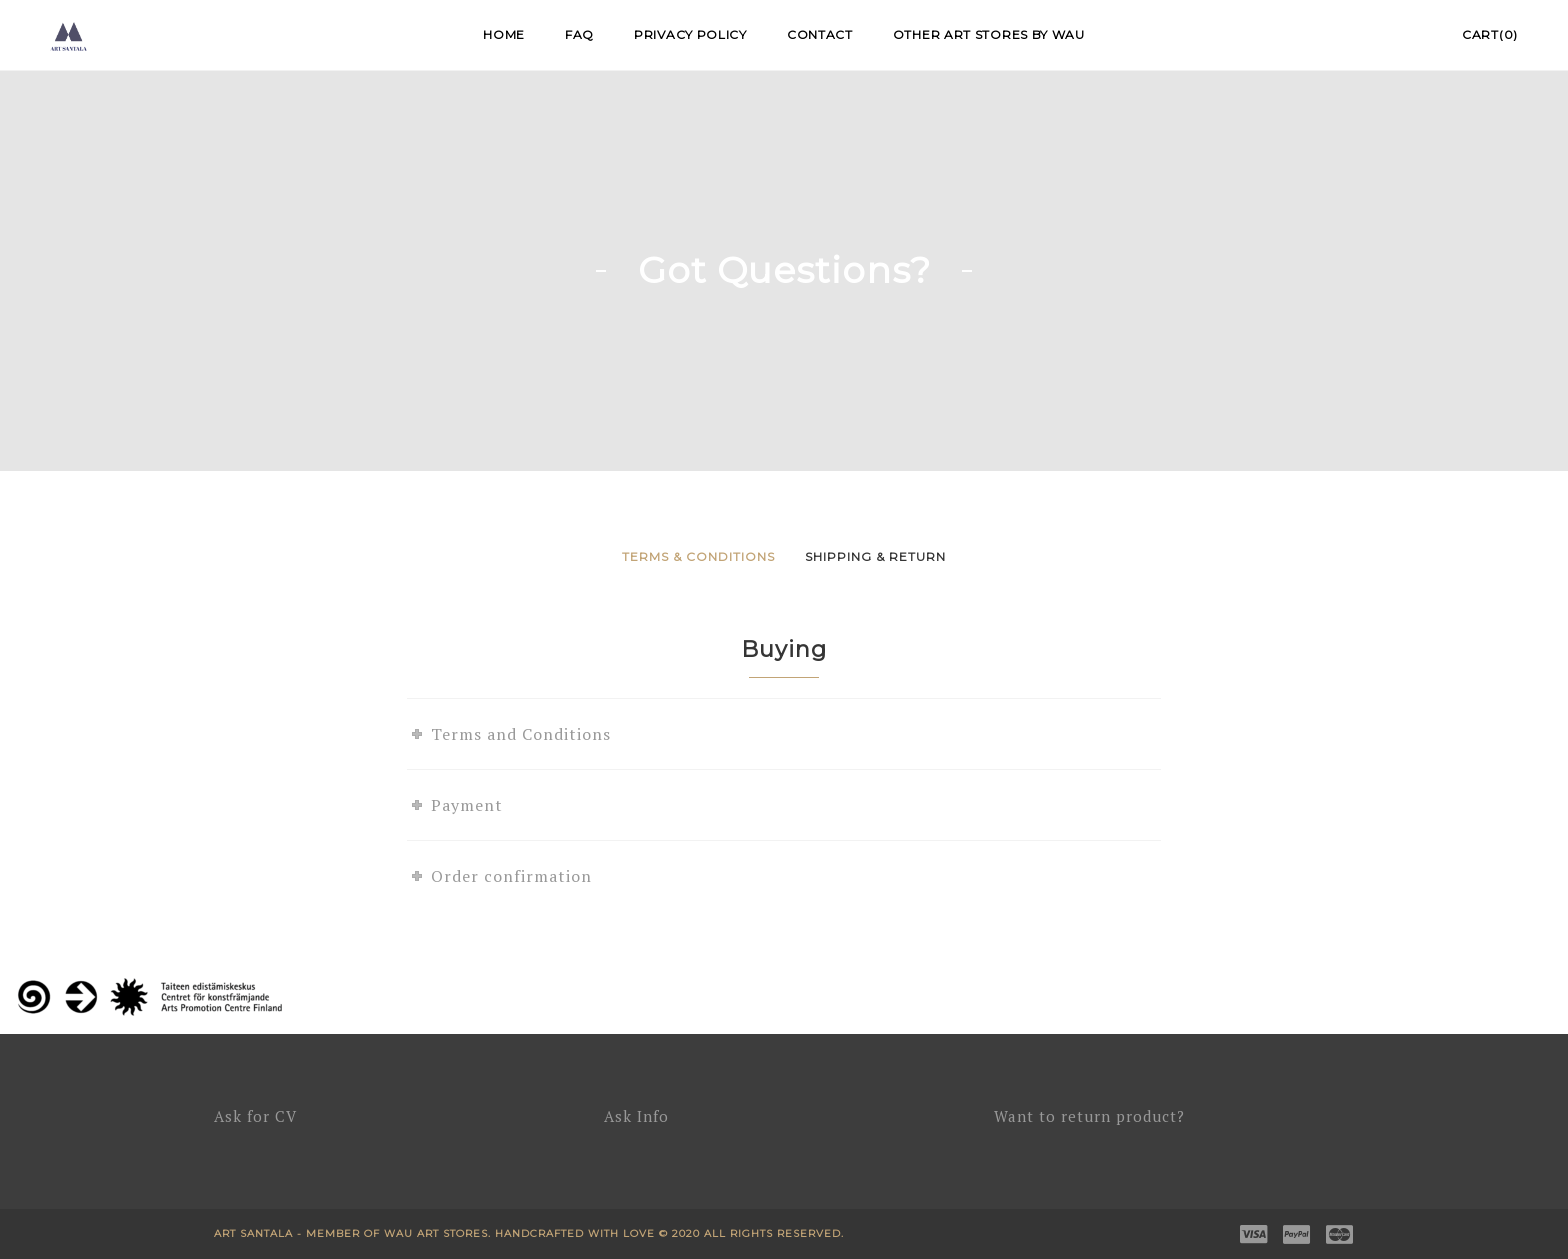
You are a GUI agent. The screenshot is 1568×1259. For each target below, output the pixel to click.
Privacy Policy (690, 34)
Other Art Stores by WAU (989, 34)
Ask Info (636, 1116)
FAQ (579, 34)
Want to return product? (1089, 1116)
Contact (820, 34)
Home (504, 34)
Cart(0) (1490, 34)
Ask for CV (255, 1116)
